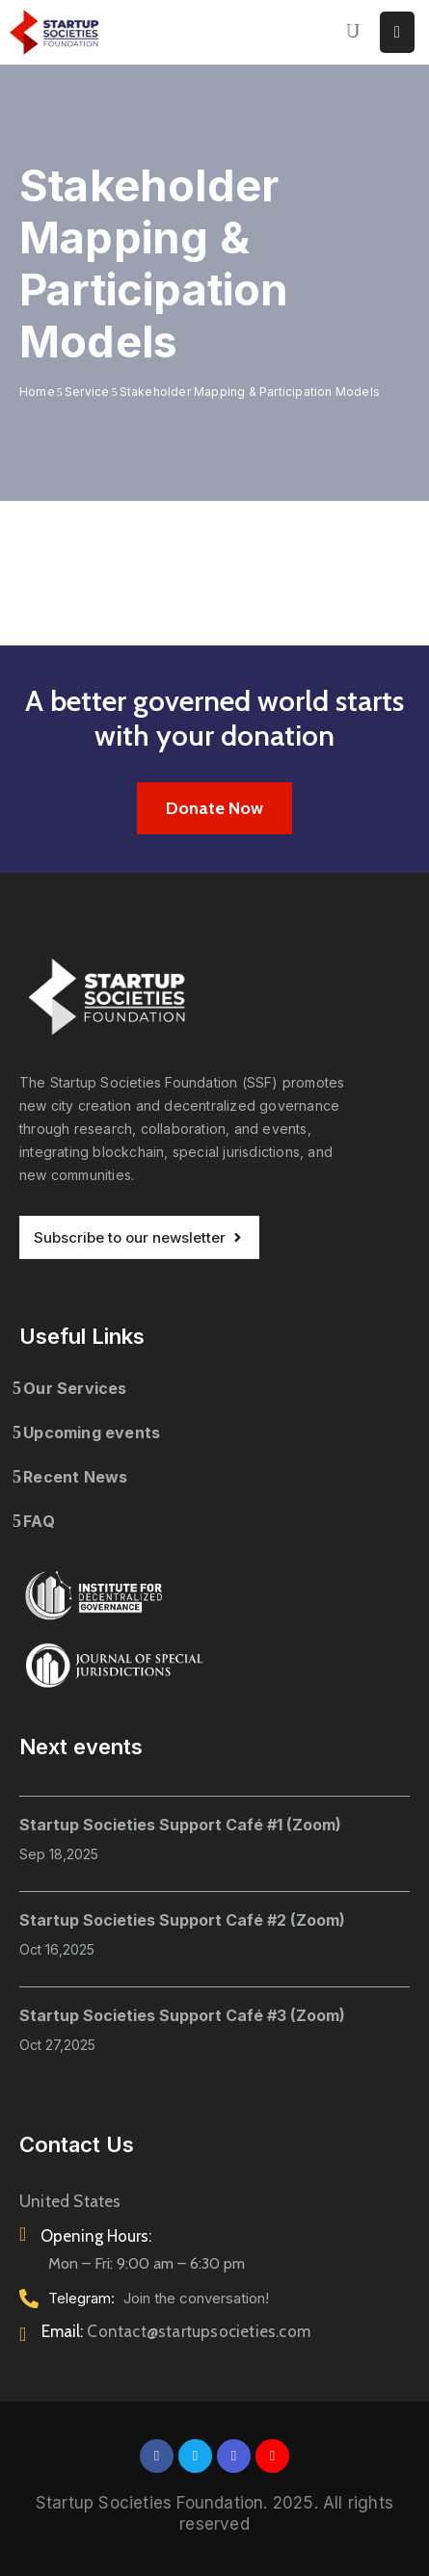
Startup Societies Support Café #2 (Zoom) (182, 1920)
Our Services (74, 1388)
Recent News (75, 1476)
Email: (175, 2331)
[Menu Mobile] (397, 32)
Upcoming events (91, 1432)
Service (87, 391)
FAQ (39, 1521)
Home (37, 391)
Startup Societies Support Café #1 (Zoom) (180, 1824)
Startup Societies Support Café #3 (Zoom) (182, 2015)
